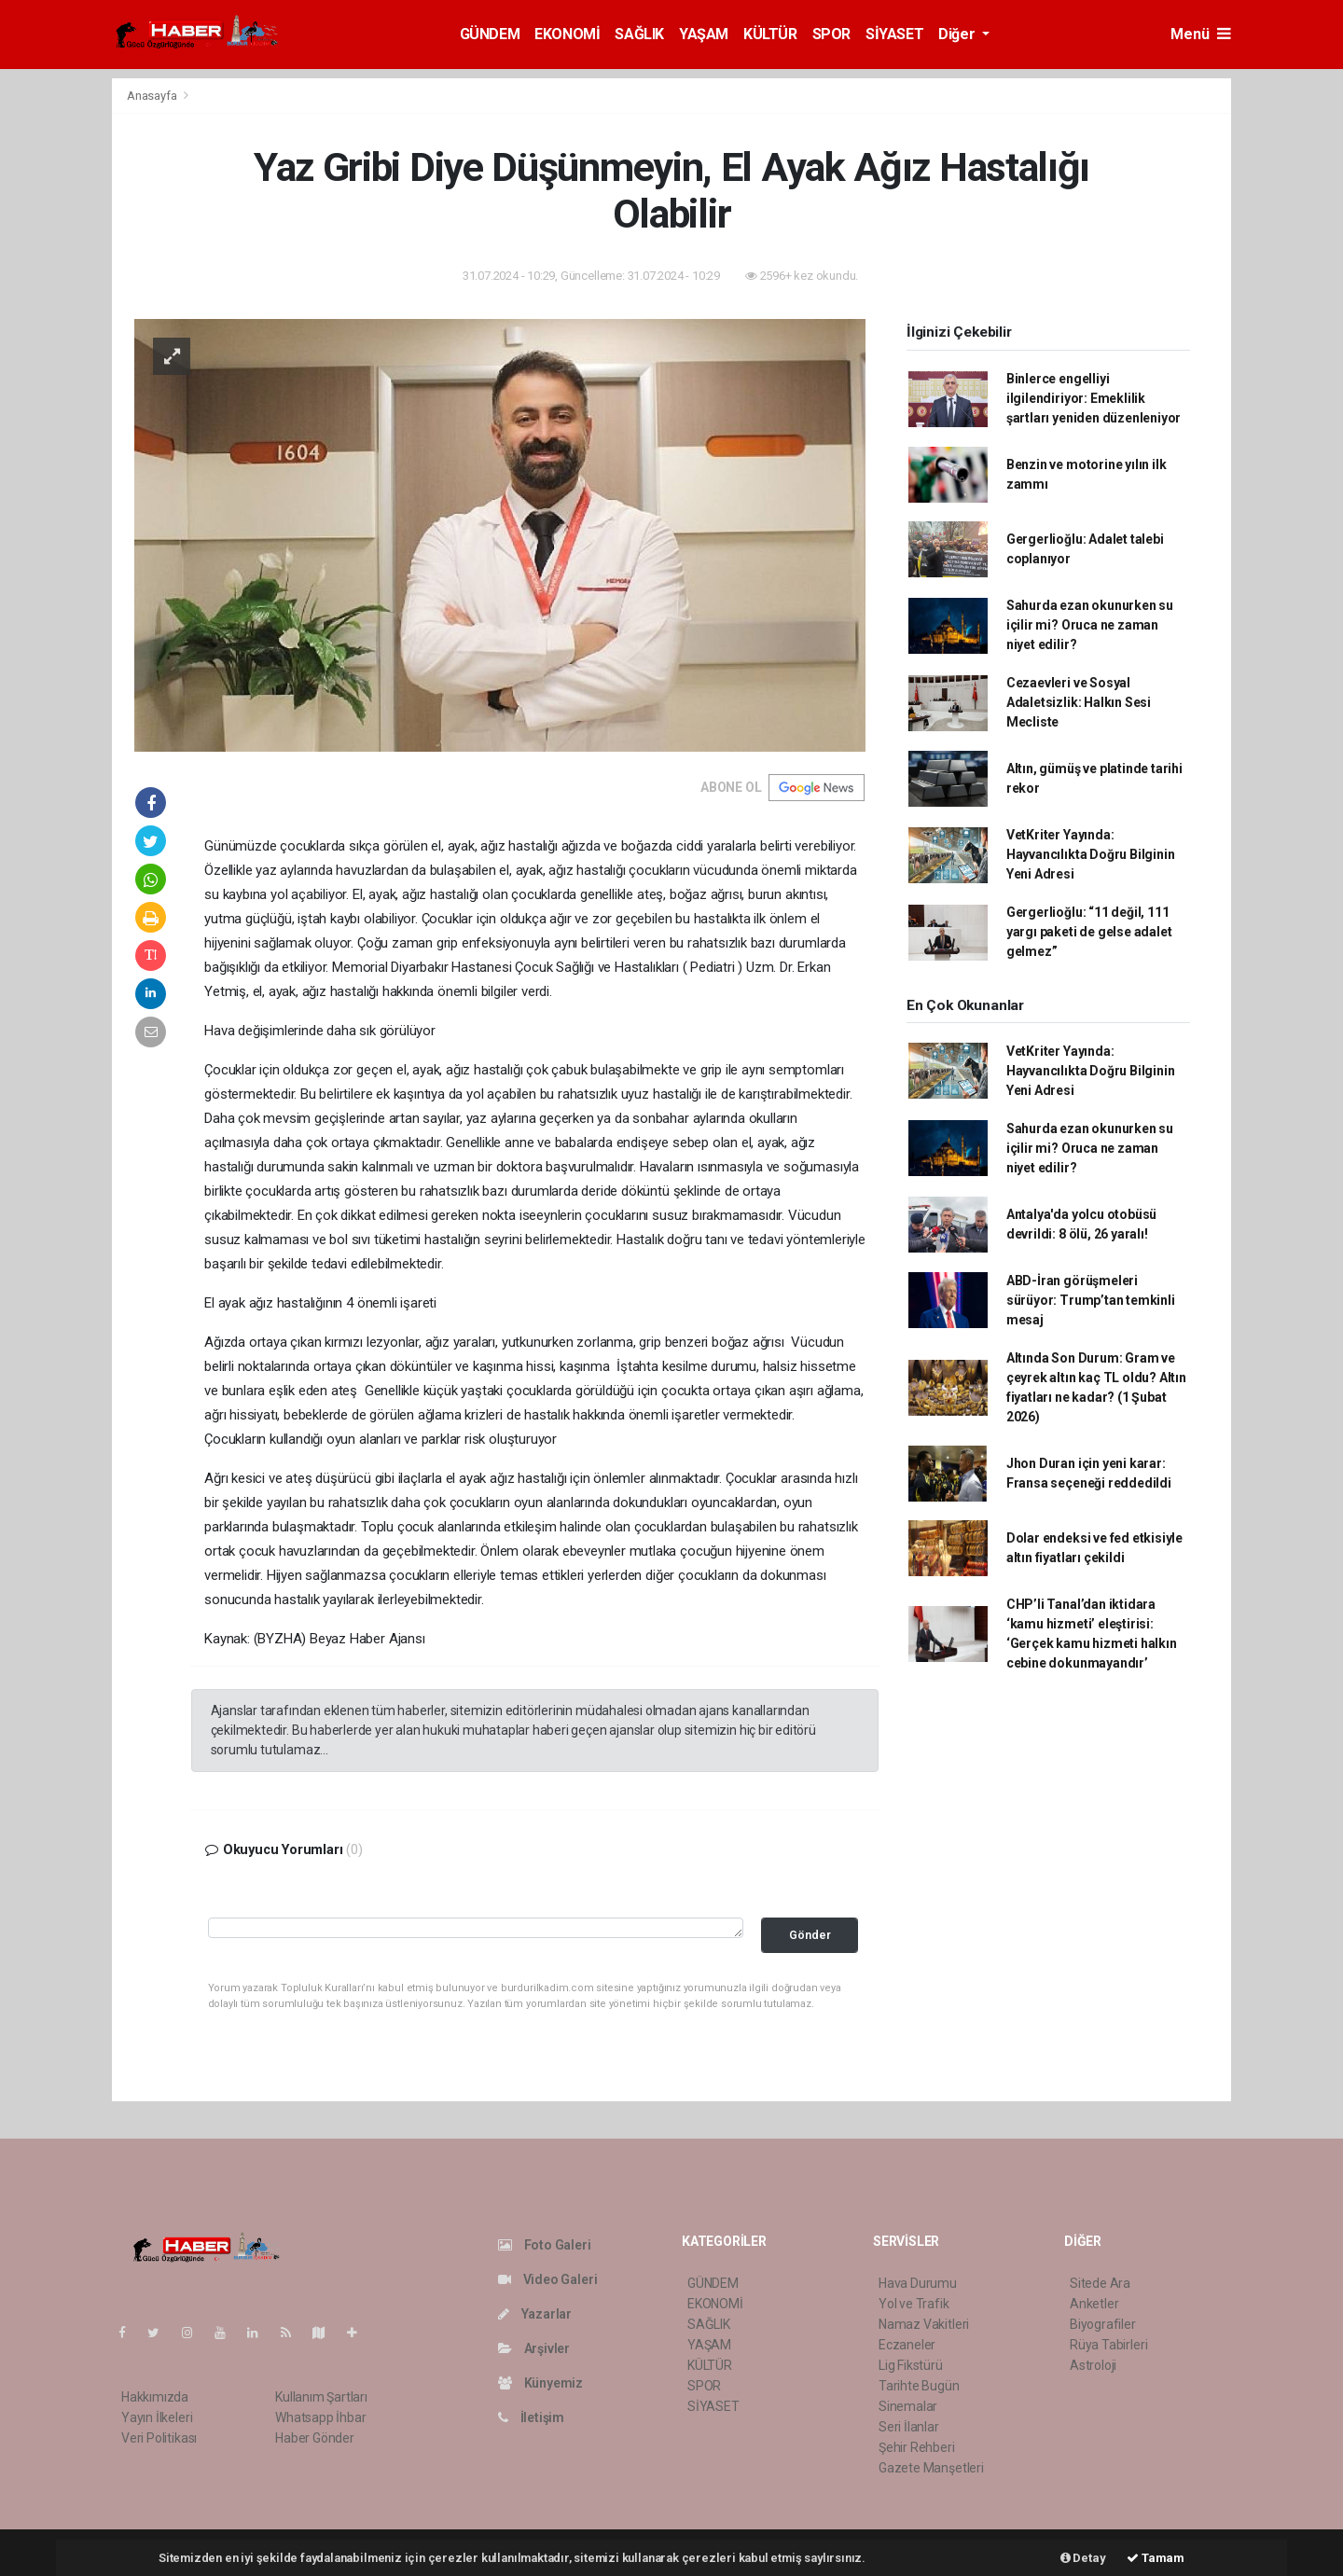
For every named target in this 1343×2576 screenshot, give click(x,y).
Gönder (810, 1935)
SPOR (831, 34)
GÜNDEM (490, 34)
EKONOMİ (567, 34)
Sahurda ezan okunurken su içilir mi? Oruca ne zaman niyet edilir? (1089, 625)
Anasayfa (153, 96)
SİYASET (894, 34)
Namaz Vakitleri (924, 2324)
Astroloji (1093, 2365)
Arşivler (534, 2348)
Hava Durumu (918, 2283)
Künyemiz (540, 2382)
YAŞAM (703, 34)
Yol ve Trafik (914, 2303)
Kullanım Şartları (321, 2396)
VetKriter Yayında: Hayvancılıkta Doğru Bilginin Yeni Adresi (1090, 854)
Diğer (958, 34)
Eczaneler (907, 2344)
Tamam (1155, 2558)
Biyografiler (1103, 2324)
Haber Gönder (314, 2438)
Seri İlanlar (909, 2426)
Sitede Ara (1100, 2283)
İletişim (531, 2417)
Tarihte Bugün (919, 2385)
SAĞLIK (639, 34)
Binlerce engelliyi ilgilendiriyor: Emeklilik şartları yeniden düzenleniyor (1093, 398)
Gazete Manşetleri (931, 2467)
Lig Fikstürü (911, 2365)
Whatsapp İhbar (320, 2417)
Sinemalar (908, 2406)
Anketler (1094, 2303)
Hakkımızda (154, 2396)
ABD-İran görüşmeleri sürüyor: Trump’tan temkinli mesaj (1090, 1300)
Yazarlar (535, 2313)
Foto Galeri (544, 2244)
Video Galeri (547, 2279)
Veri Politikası (159, 2438)
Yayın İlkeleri (156, 2417)
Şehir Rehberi (917, 2447)
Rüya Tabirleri (1108, 2344)
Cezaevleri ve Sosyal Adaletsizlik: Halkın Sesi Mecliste (1078, 702)
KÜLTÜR (770, 34)
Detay (1083, 2558)
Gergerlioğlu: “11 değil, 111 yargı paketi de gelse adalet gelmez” (1089, 932)
